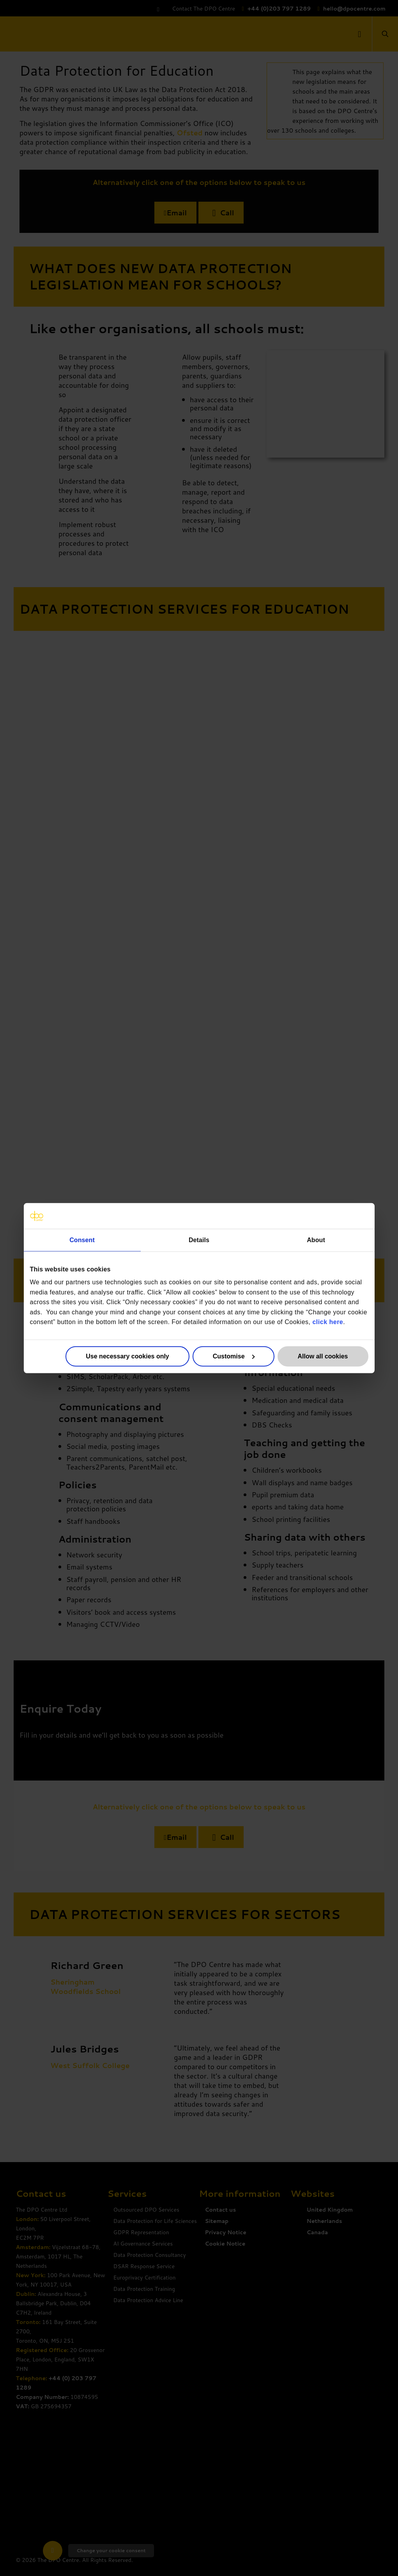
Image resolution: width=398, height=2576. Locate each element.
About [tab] (316, 1239)
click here (327, 1322)
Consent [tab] (82, 1239)
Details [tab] (199, 1239)
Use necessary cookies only (127, 1356)
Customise (234, 1356)
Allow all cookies (323, 1356)
